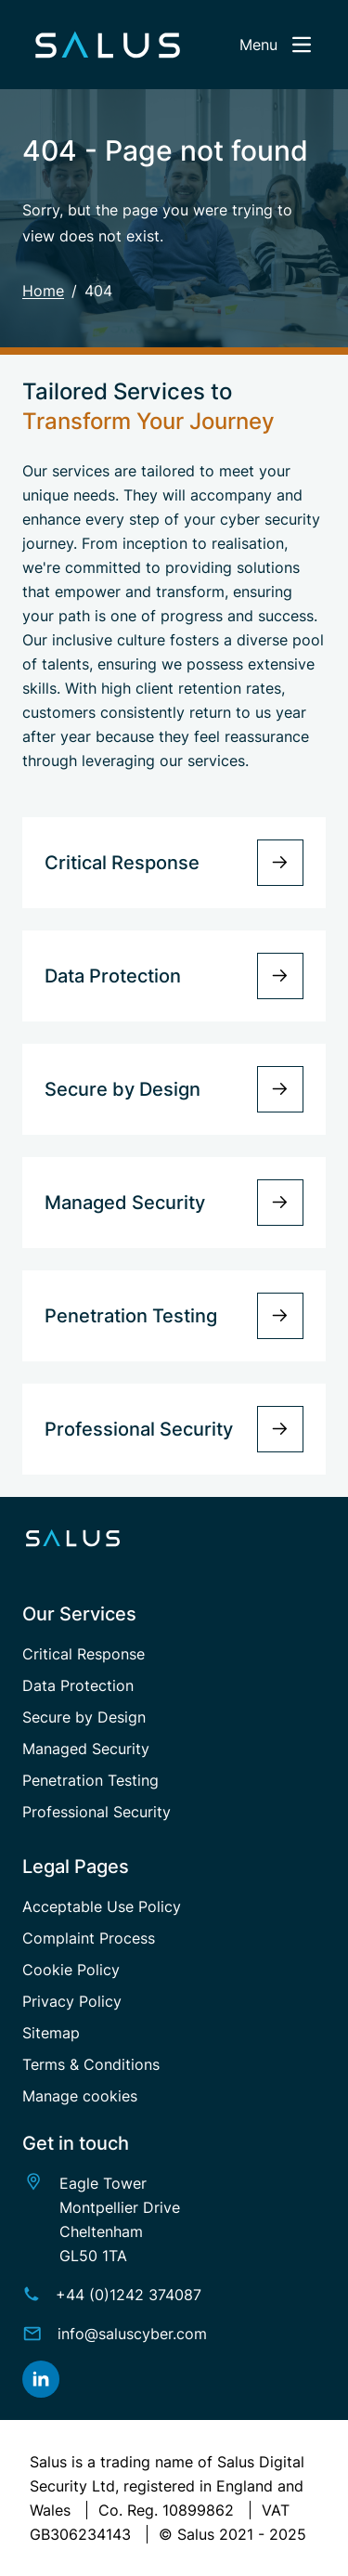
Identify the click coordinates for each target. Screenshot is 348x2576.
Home (43, 290)
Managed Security (85, 1748)
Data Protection (78, 1685)
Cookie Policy (71, 1969)
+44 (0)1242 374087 (128, 2294)
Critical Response (83, 1654)
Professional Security (96, 1811)
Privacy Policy (72, 2001)
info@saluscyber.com (132, 2333)
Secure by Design (84, 1717)
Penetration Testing (90, 1780)
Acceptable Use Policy (101, 1906)
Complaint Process (88, 1938)
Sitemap (51, 2032)
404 (98, 290)
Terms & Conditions (91, 2064)
